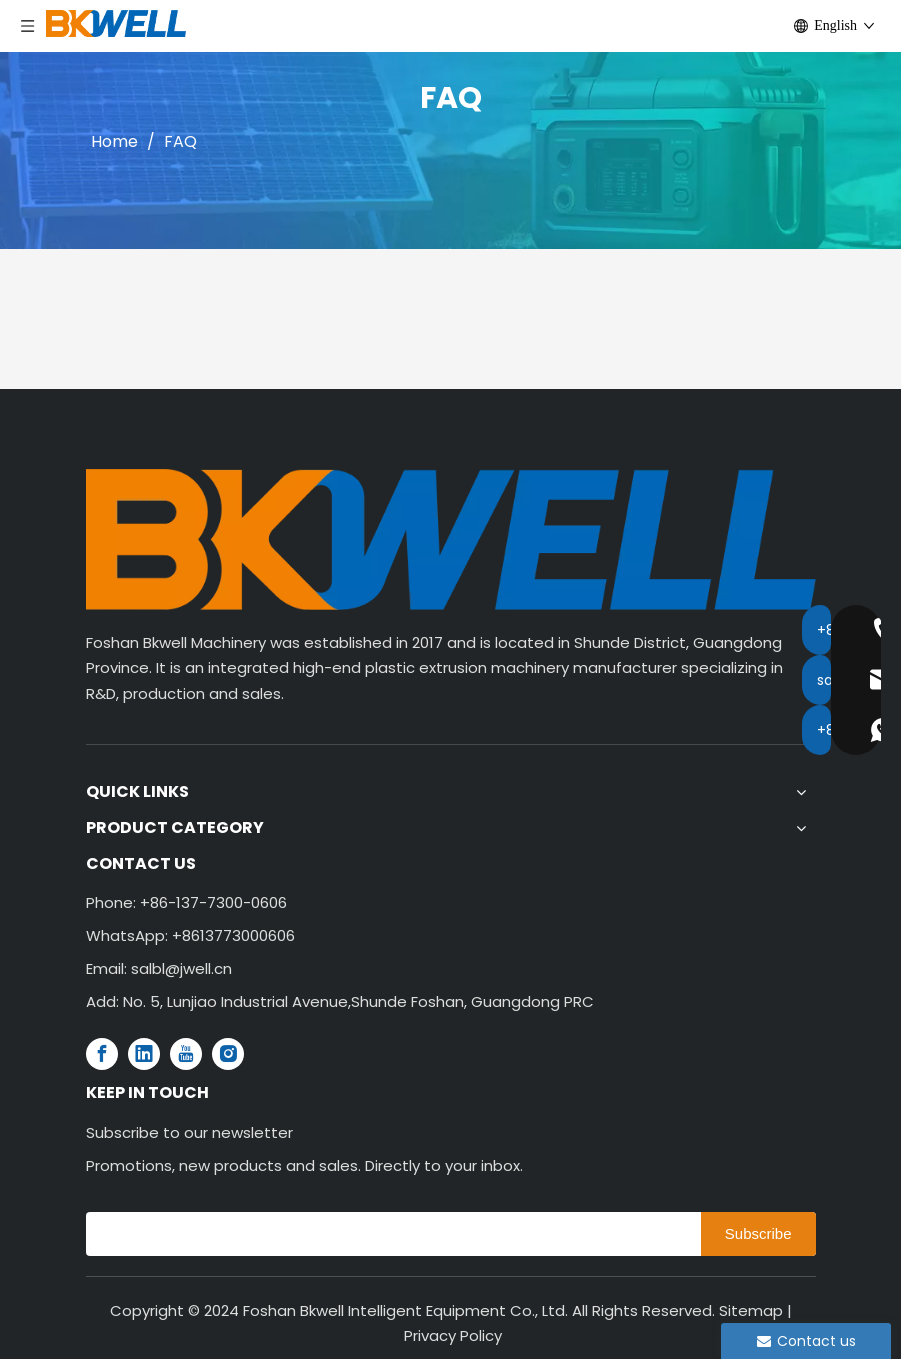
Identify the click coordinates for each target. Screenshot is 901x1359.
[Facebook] (102, 1054)
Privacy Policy (453, 1335)
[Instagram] (228, 1054)
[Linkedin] (144, 1054)
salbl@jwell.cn (181, 968)
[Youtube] (186, 1054)
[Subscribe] (758, 1234)
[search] (388, 1234)
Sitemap (751, 1310)
